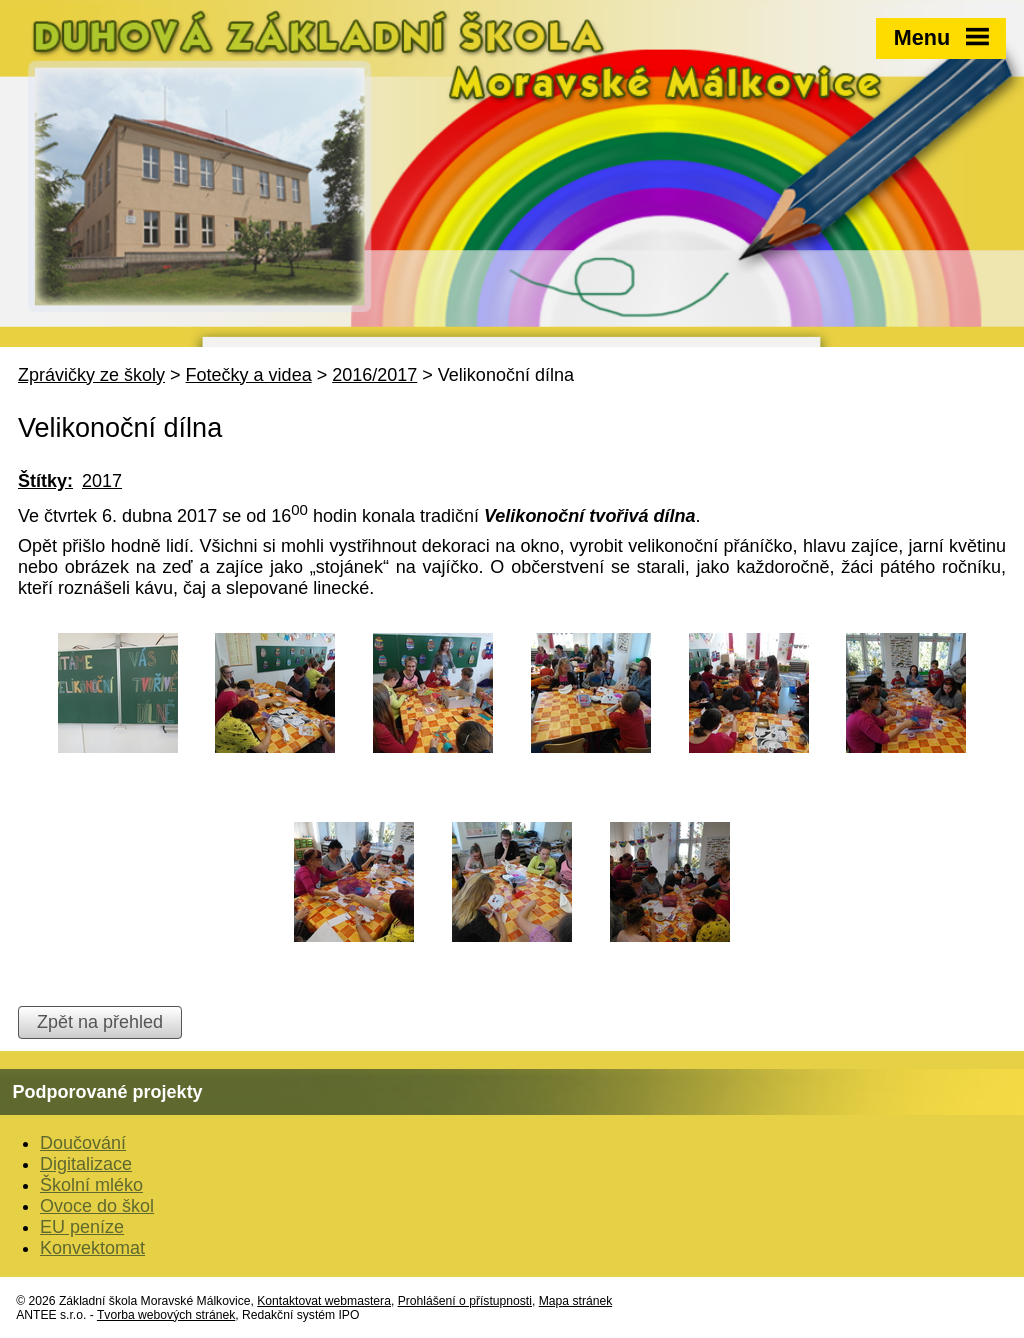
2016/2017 (374, 375)
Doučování (83, 1143)
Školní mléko (91, 1185)
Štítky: (45, 481)
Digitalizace (86, 1164)
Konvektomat (92, 1248)
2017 (102, 481)
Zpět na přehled (100, 1022)
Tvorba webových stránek (166, 1315)
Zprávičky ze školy (91, 375)
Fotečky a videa (249, 375)
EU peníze (82, 1227)
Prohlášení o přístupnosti (465, 1301)
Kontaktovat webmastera (324, 1301)
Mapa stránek (576, 1301)
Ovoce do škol (97, 1206)
